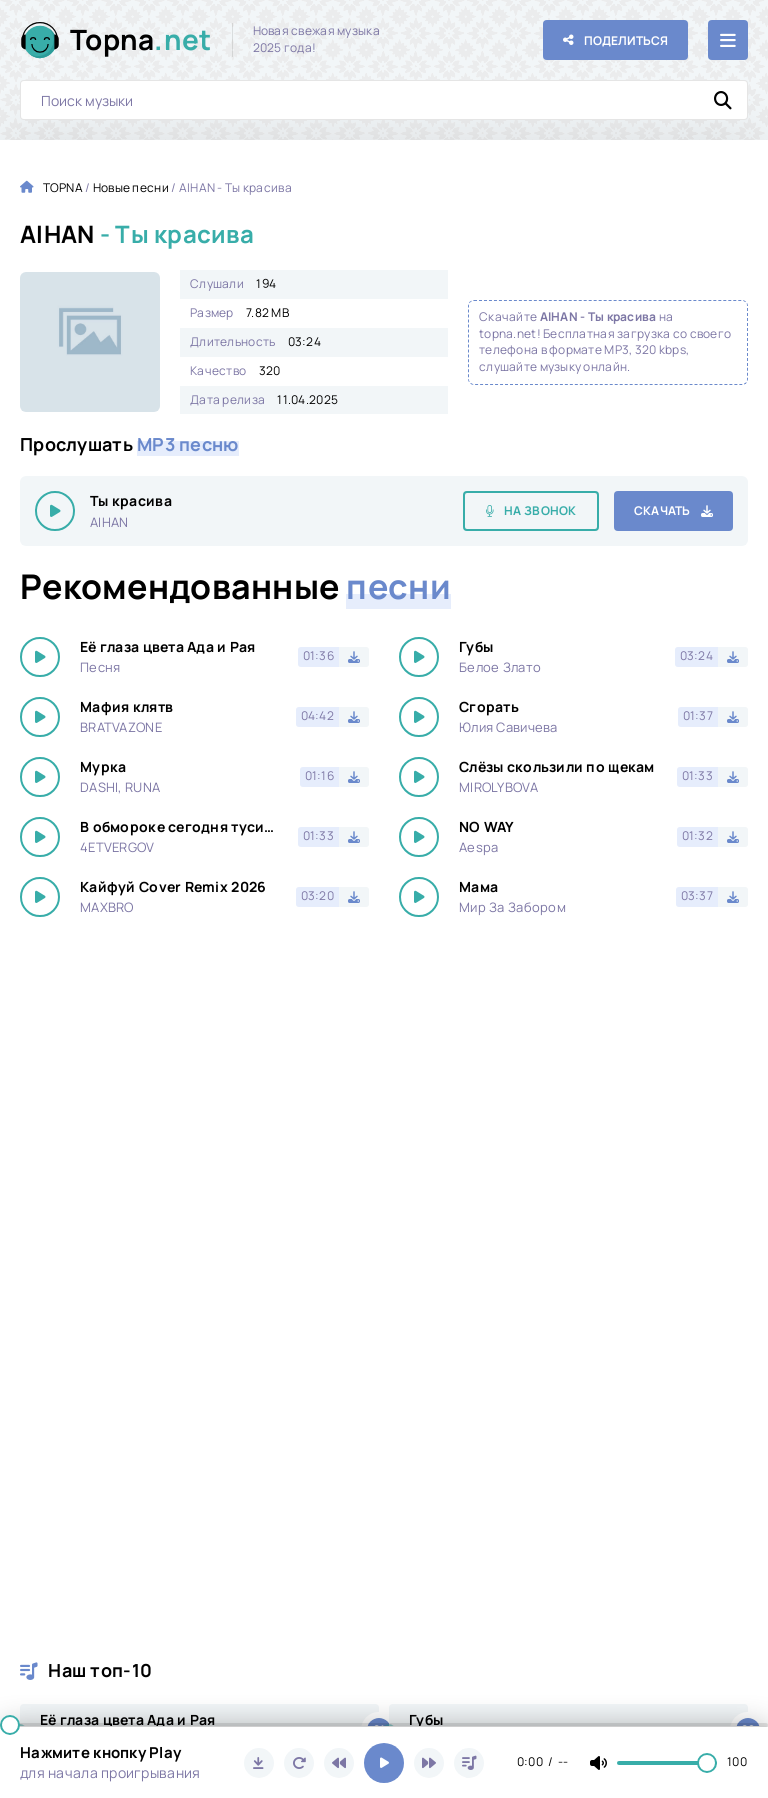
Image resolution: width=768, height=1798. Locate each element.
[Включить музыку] (384, 1763)
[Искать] (723, 100)
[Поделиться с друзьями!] (615, 40)
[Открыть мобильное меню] (728, 40)
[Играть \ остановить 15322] (55, 511)
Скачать (662, 510)
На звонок (540, 510)
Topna (141, 39)
